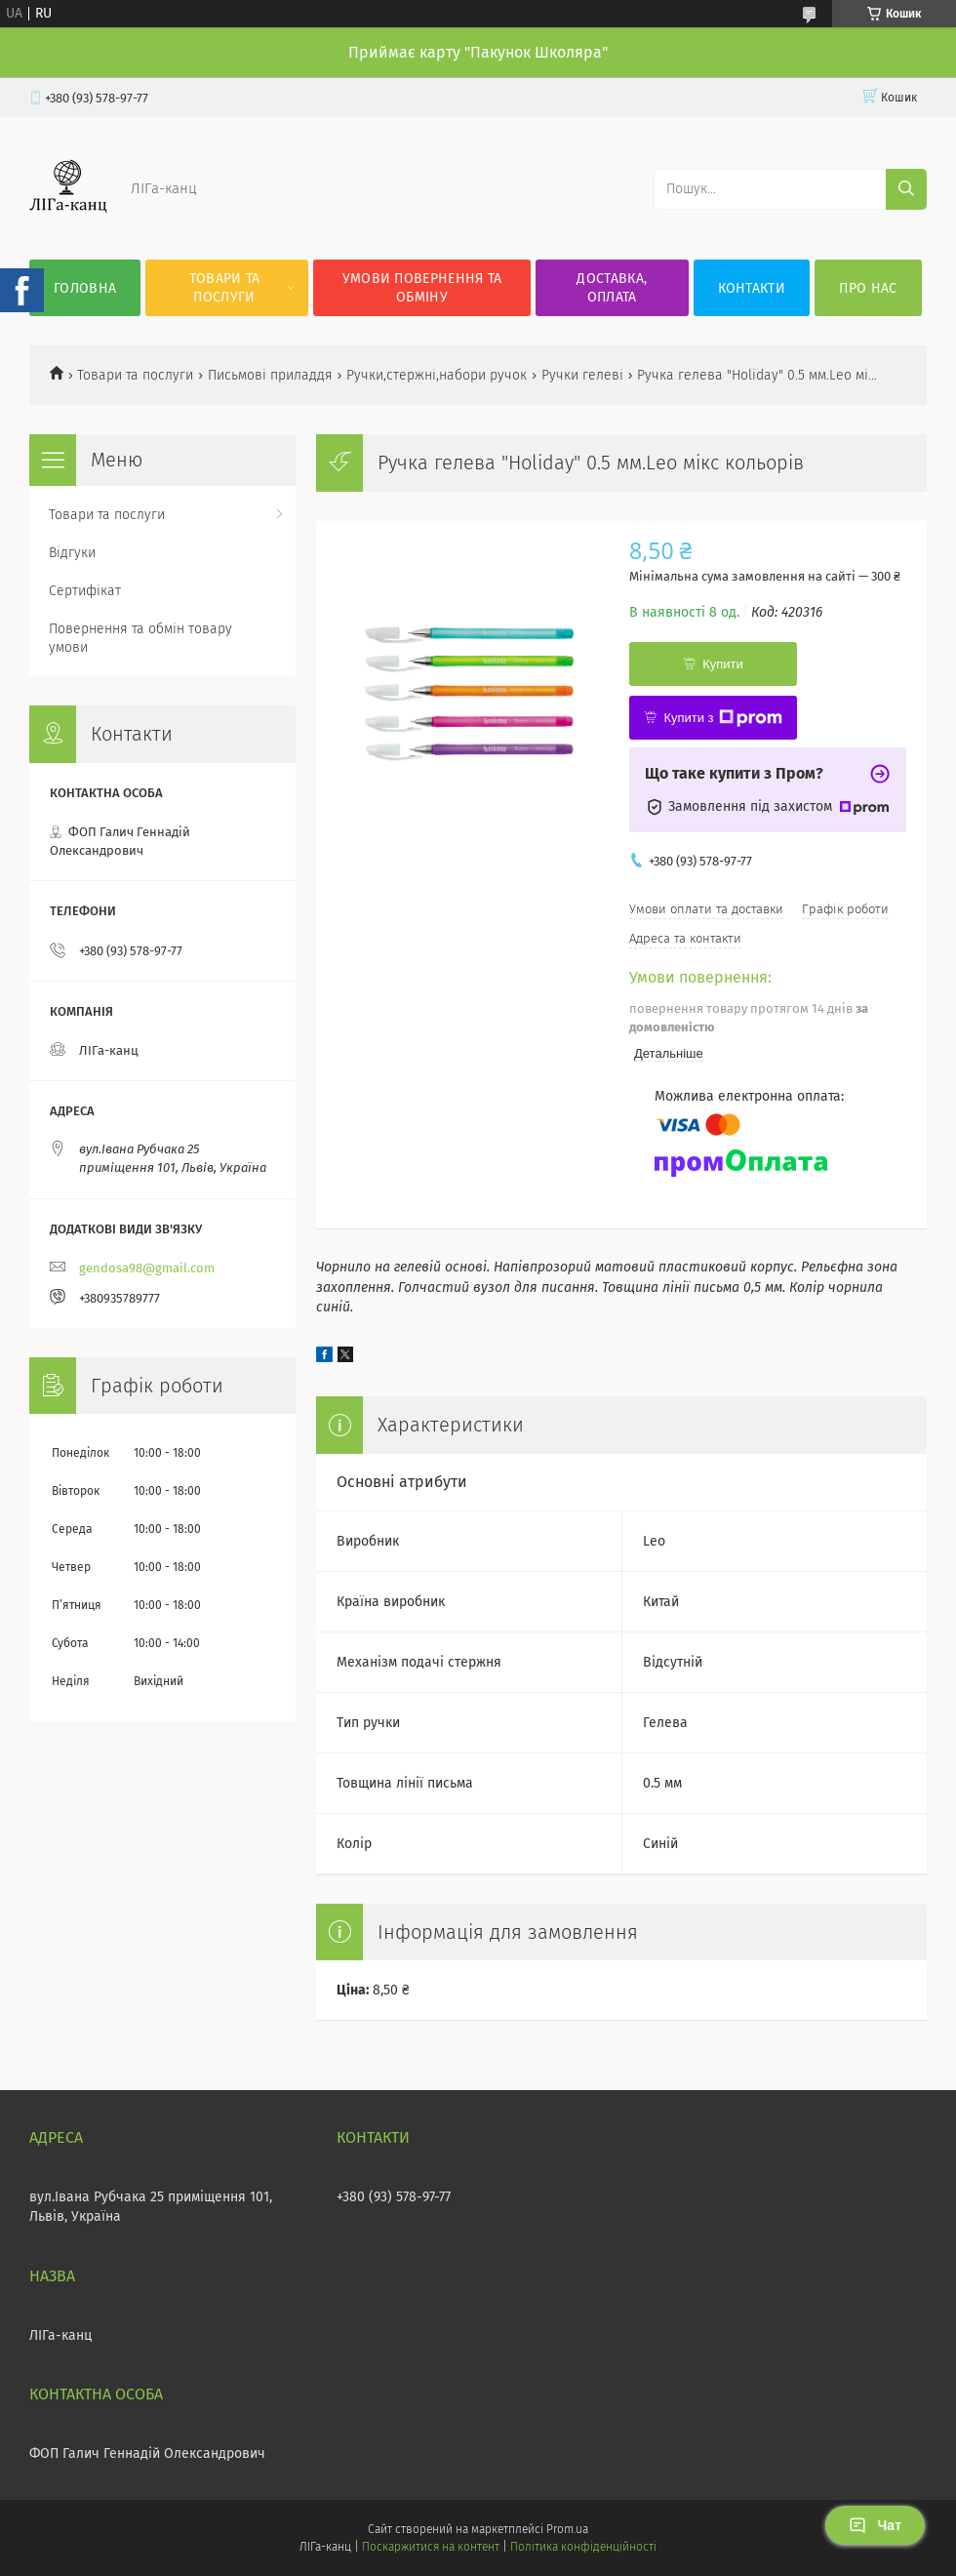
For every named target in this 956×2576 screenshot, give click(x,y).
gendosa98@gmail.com (147, 1268)
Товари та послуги (224, 287)
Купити (722, 664)
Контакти (751, 288)
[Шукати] (906, 189)
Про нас (867, 288)
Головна (85, 288)
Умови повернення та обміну (422, 287)
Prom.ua (567, 2529)
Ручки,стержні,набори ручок (436, 375)
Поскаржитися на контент (430, 2547)
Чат (875, 2525)
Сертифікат (85, 591)
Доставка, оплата (612, 287)
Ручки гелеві (582, 375)
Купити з (722, 718)
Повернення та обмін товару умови (140, 638)
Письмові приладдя (270, 375)
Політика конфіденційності (583, 2547)
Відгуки (72, 552)
